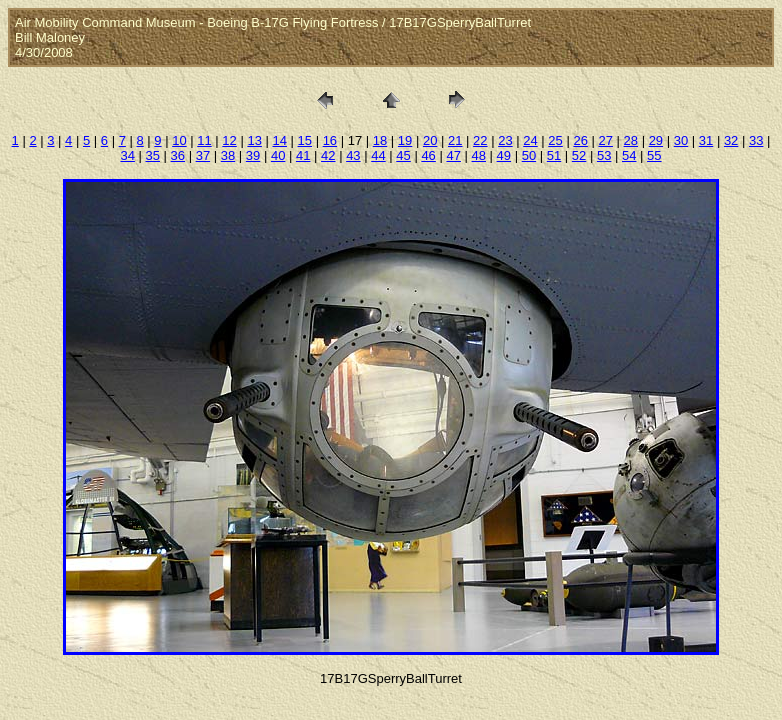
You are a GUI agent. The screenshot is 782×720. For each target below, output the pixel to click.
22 (480, 140)
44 (378, 155)
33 (756, 140)
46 (428, 155)
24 (530, 140)
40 (278, 155)
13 (254, 140)
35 (153, 155)
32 (731, 140)
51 (554, 155)
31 (706, 140)
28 (631, 140)
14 (279, 140)
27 (605, 140)
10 (179, 140)
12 (229, 140)
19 (405, 140)
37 (203, 155)
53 (604, 155)
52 (579, 155)
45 (403, 155)
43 (353, 155)
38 (228, 155)
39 (253, 155)
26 (580, 140)
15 (305, 140)
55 (654, 155)
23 (505, 140)
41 (303, 155)
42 (328, 155)
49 (504, 155)
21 (455, 140)
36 (178, 155)
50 (529, 155)
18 (380, 140)
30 (681, 140)
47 (453, 155)
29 (656, 140)
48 (479, 155)
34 (127, 155)
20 (430, 140)
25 (555, 140)
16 (330, 140)
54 (629, 155)
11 (204, 140)
